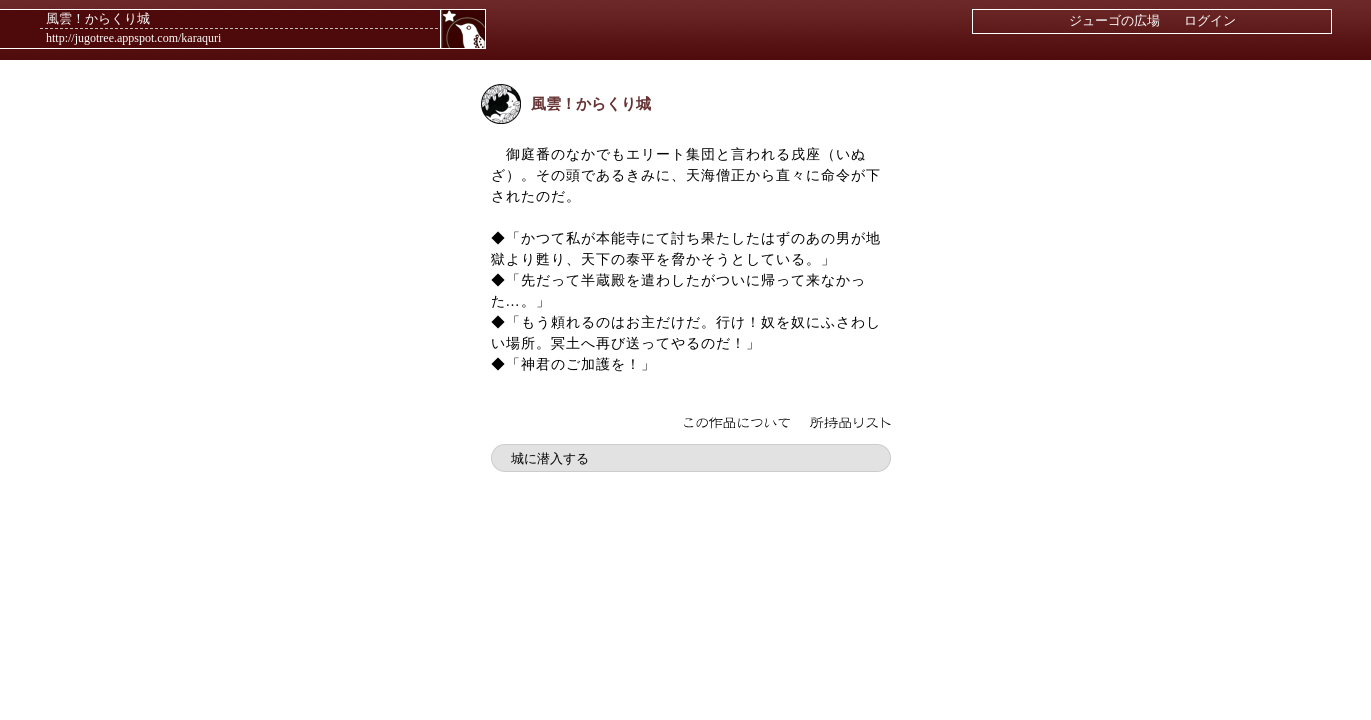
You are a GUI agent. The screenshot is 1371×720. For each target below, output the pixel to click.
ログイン (1210, 20)
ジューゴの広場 (1114, 20)
